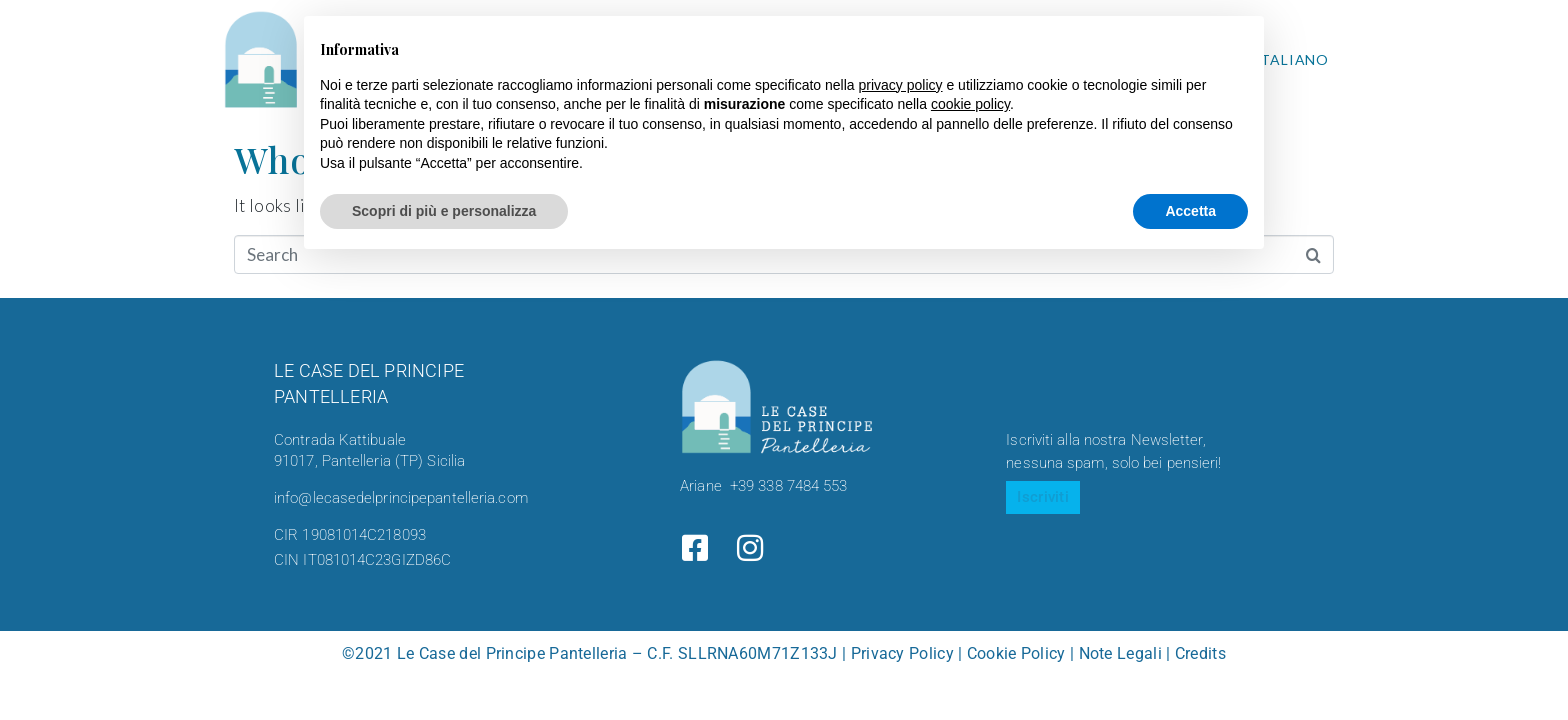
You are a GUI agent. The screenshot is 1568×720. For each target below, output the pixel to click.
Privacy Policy (902, 653)
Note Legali (1120, 653)
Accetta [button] (1190, 211)
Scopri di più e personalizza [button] (444, 211)
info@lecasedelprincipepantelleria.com (401, 498)
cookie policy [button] (970, 104)
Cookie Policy (1016, 653)
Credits (1200, 653)
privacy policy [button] (901, 85)
